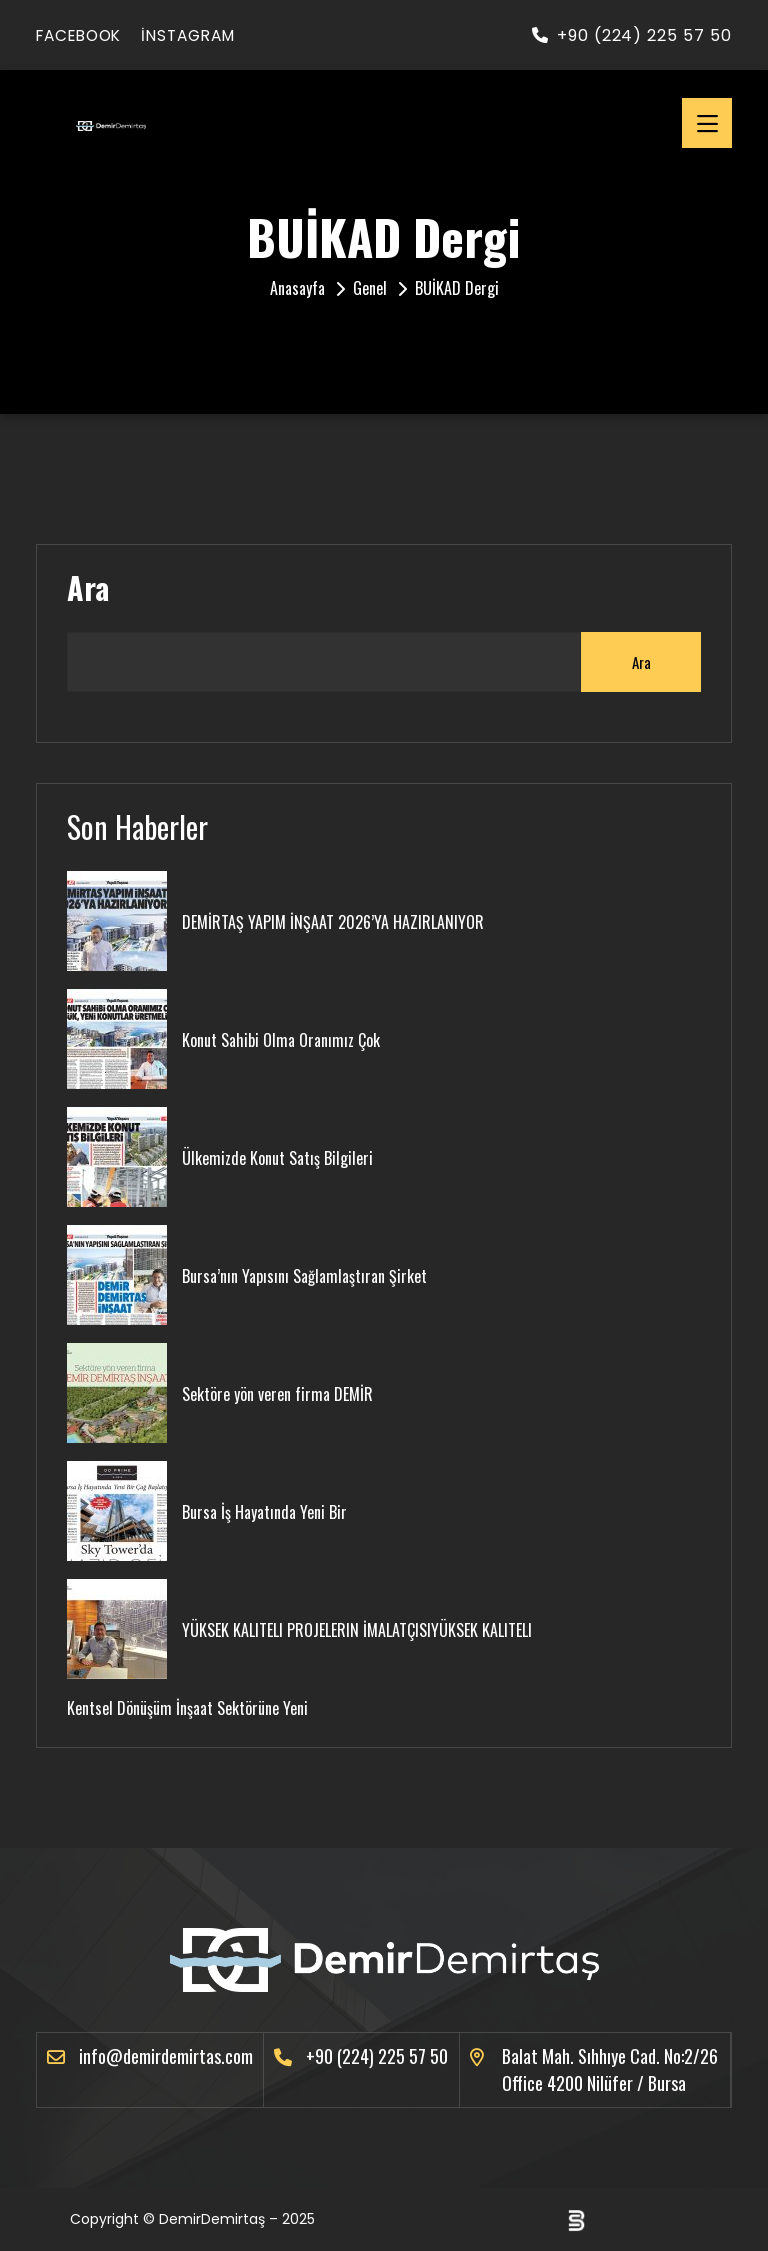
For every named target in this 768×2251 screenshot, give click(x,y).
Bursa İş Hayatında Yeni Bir (264, 1512)
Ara (88, 588)
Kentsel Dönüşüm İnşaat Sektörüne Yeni (187, 1708)
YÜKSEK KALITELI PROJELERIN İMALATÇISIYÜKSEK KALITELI (357, 1630)
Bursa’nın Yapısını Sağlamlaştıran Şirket (304, 1276)
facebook (83, 35)
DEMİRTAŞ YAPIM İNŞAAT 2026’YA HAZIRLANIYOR (333, 922)
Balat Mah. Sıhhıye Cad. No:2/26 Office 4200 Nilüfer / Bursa (610, 2069)
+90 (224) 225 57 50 (632, 35)
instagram (202, 35)
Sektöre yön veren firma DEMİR (277, 1394)
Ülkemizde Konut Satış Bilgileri (277, 1158)
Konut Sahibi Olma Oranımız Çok (281, 1040)
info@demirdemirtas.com (166, 2056)
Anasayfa (297, 288)
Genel (370, 288)
